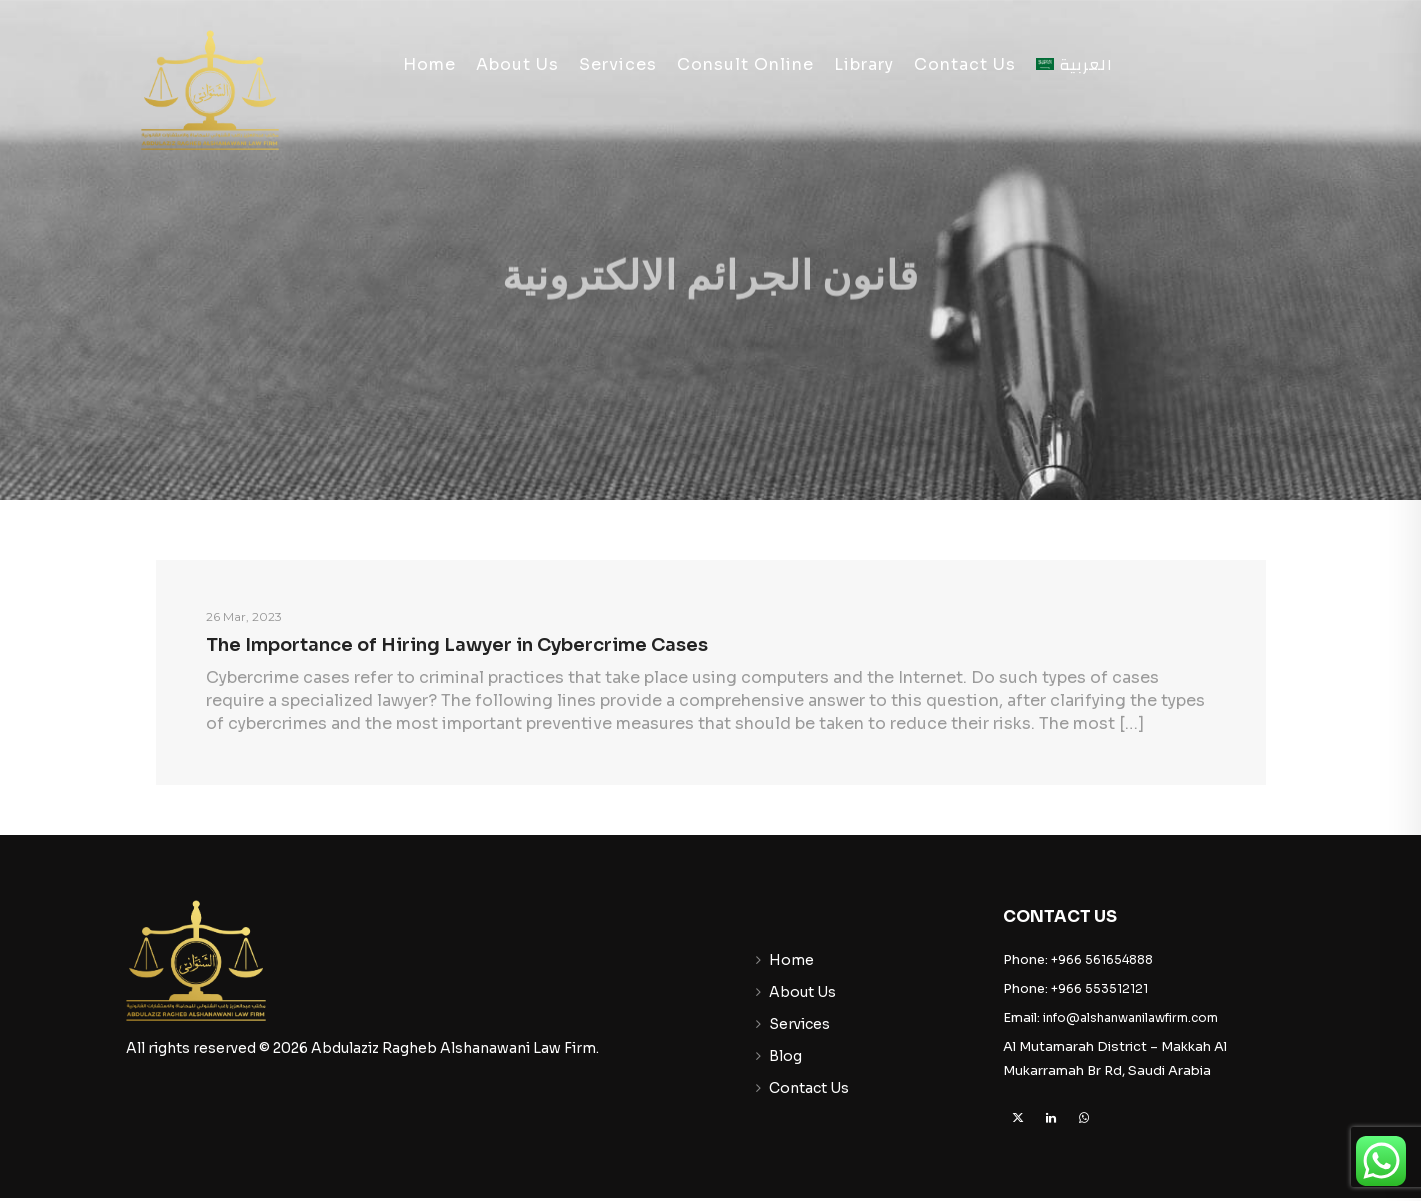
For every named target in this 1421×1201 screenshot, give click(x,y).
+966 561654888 (1102, 959)
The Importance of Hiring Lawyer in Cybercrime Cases (457, 645)
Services (618, 64)
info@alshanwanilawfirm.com (1130, 1017)
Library (864, 64)
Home (429, 64)
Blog (785, 1056)
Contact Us (965, 64)
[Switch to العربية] (1074, 65)
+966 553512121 (1099, 988)
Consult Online (745, 64)
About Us (517, 64)
